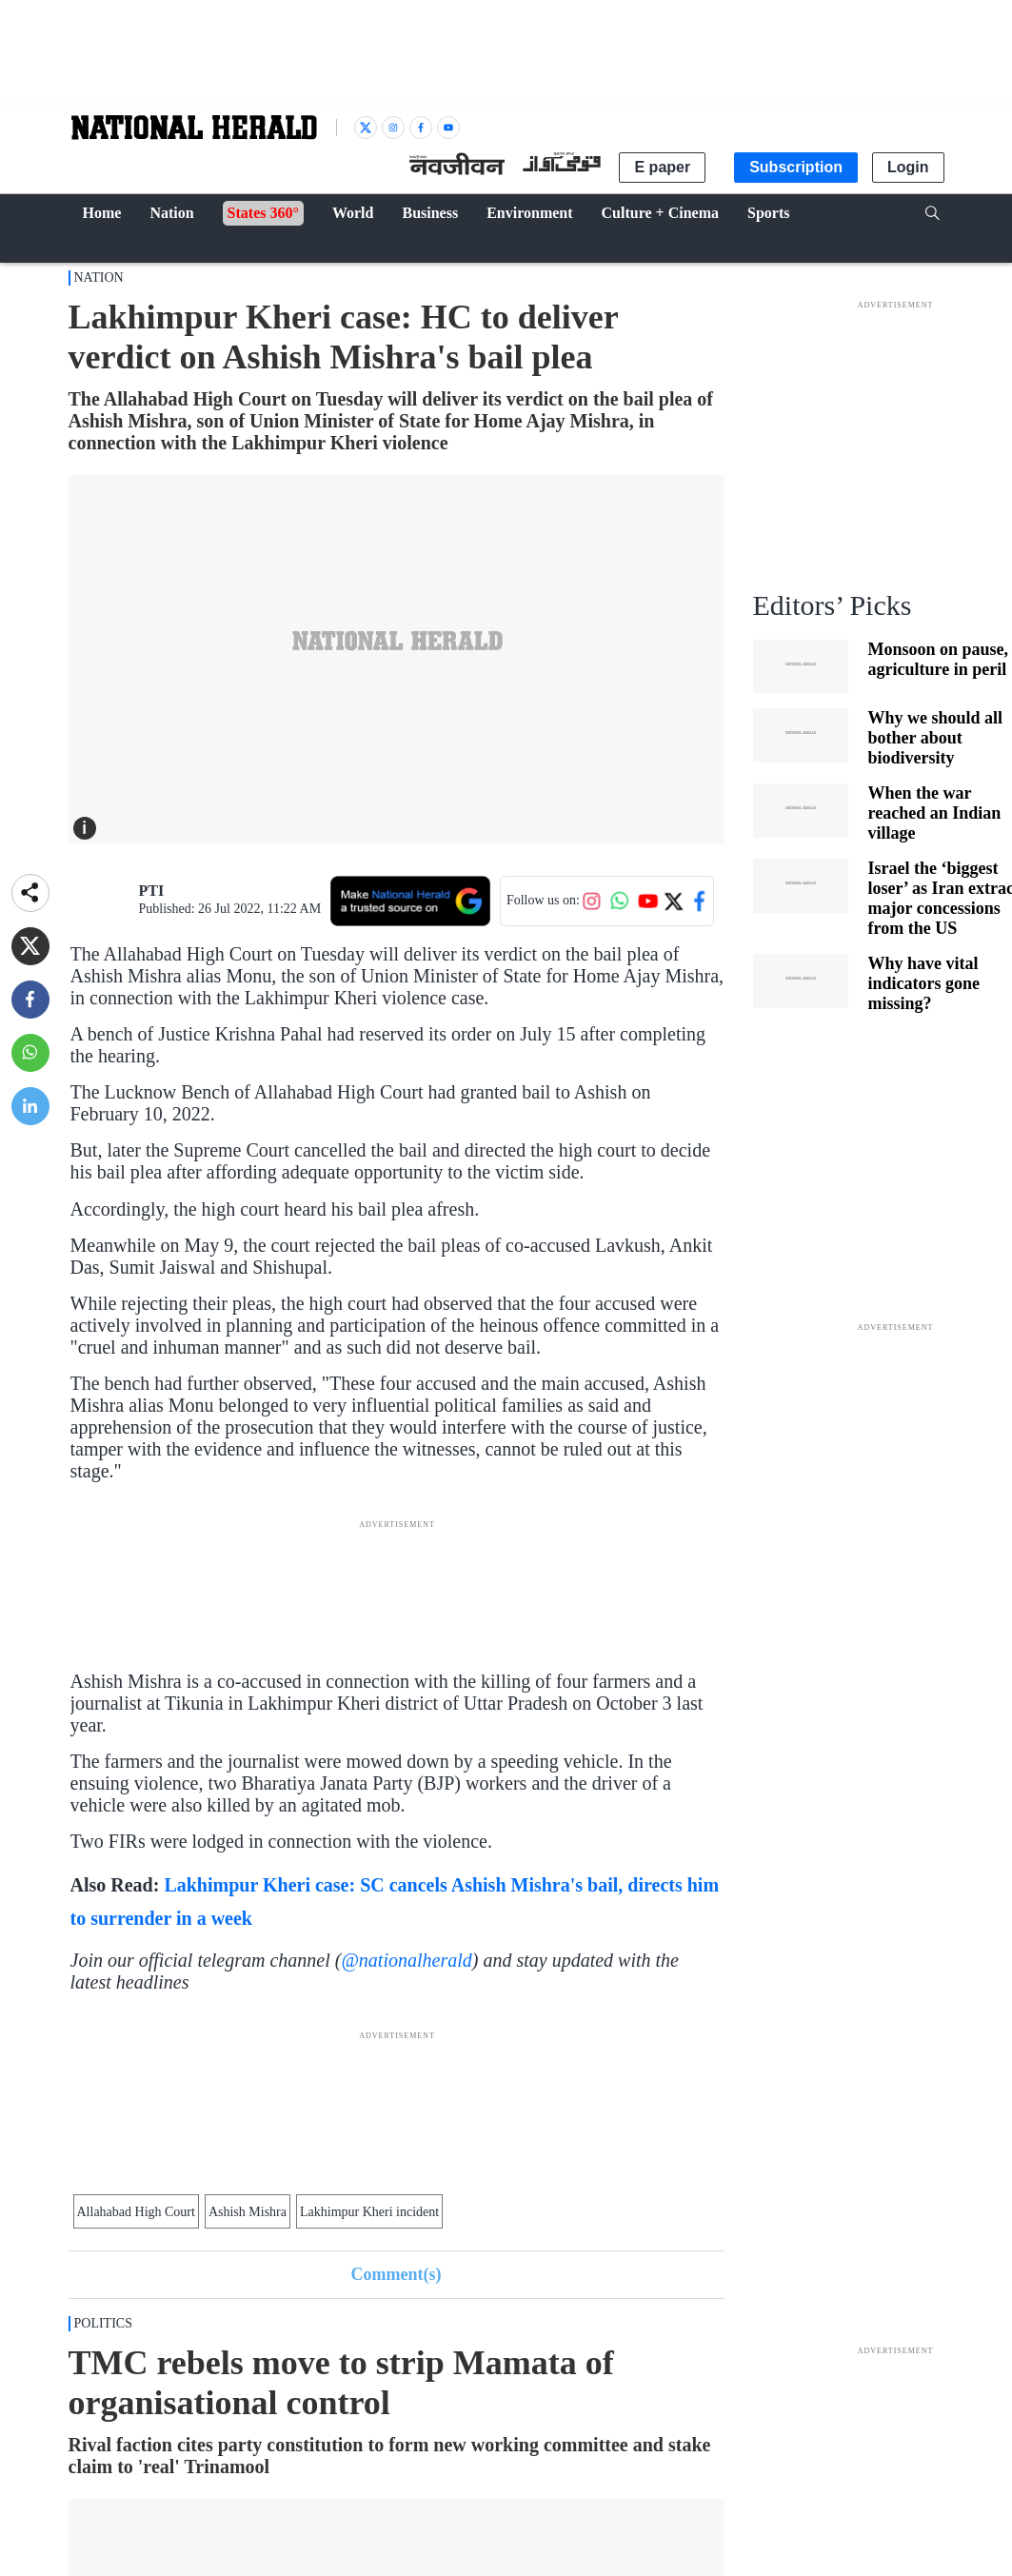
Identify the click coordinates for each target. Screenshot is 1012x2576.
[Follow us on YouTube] (648, 900)
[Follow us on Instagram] (591, 900)
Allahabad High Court (136, 2212)
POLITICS (103, 2323)
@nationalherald (406, 1960)
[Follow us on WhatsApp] (619, 900)
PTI (152, 890)
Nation (99, 277)
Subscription (796, 167)
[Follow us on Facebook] (699, 900)
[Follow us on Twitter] (673, 900)
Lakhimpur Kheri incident (369, 2212)
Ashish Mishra (247, 2212)
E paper (662, 167)
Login (908, 167)
